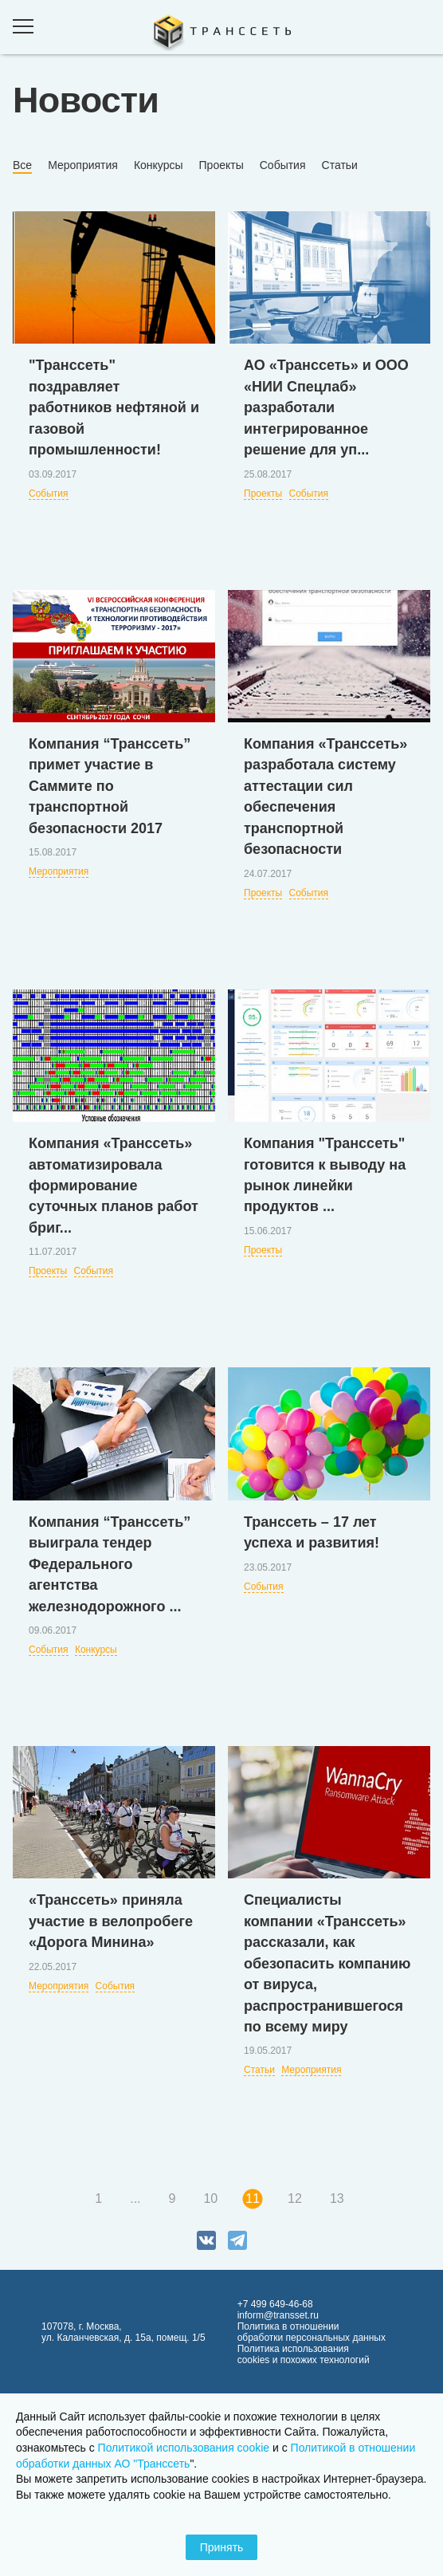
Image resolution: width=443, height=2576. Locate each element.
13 (337, 2198)
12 (295, 2198)
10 (210, 2198)
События (283, 165)
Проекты (221, 165)
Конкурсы (158, 165)
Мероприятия (83, 165)
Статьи (340, 165)
